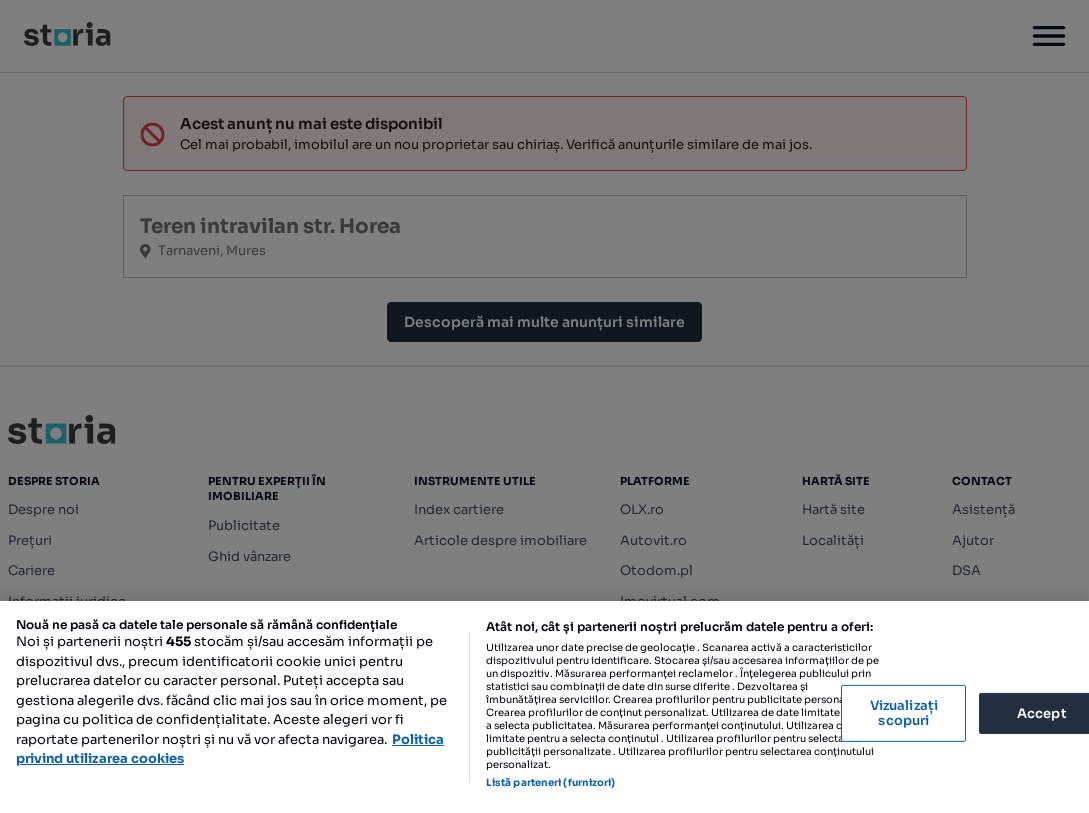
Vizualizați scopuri (904, 713)
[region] (544, 707)
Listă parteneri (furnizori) (551, 782)
